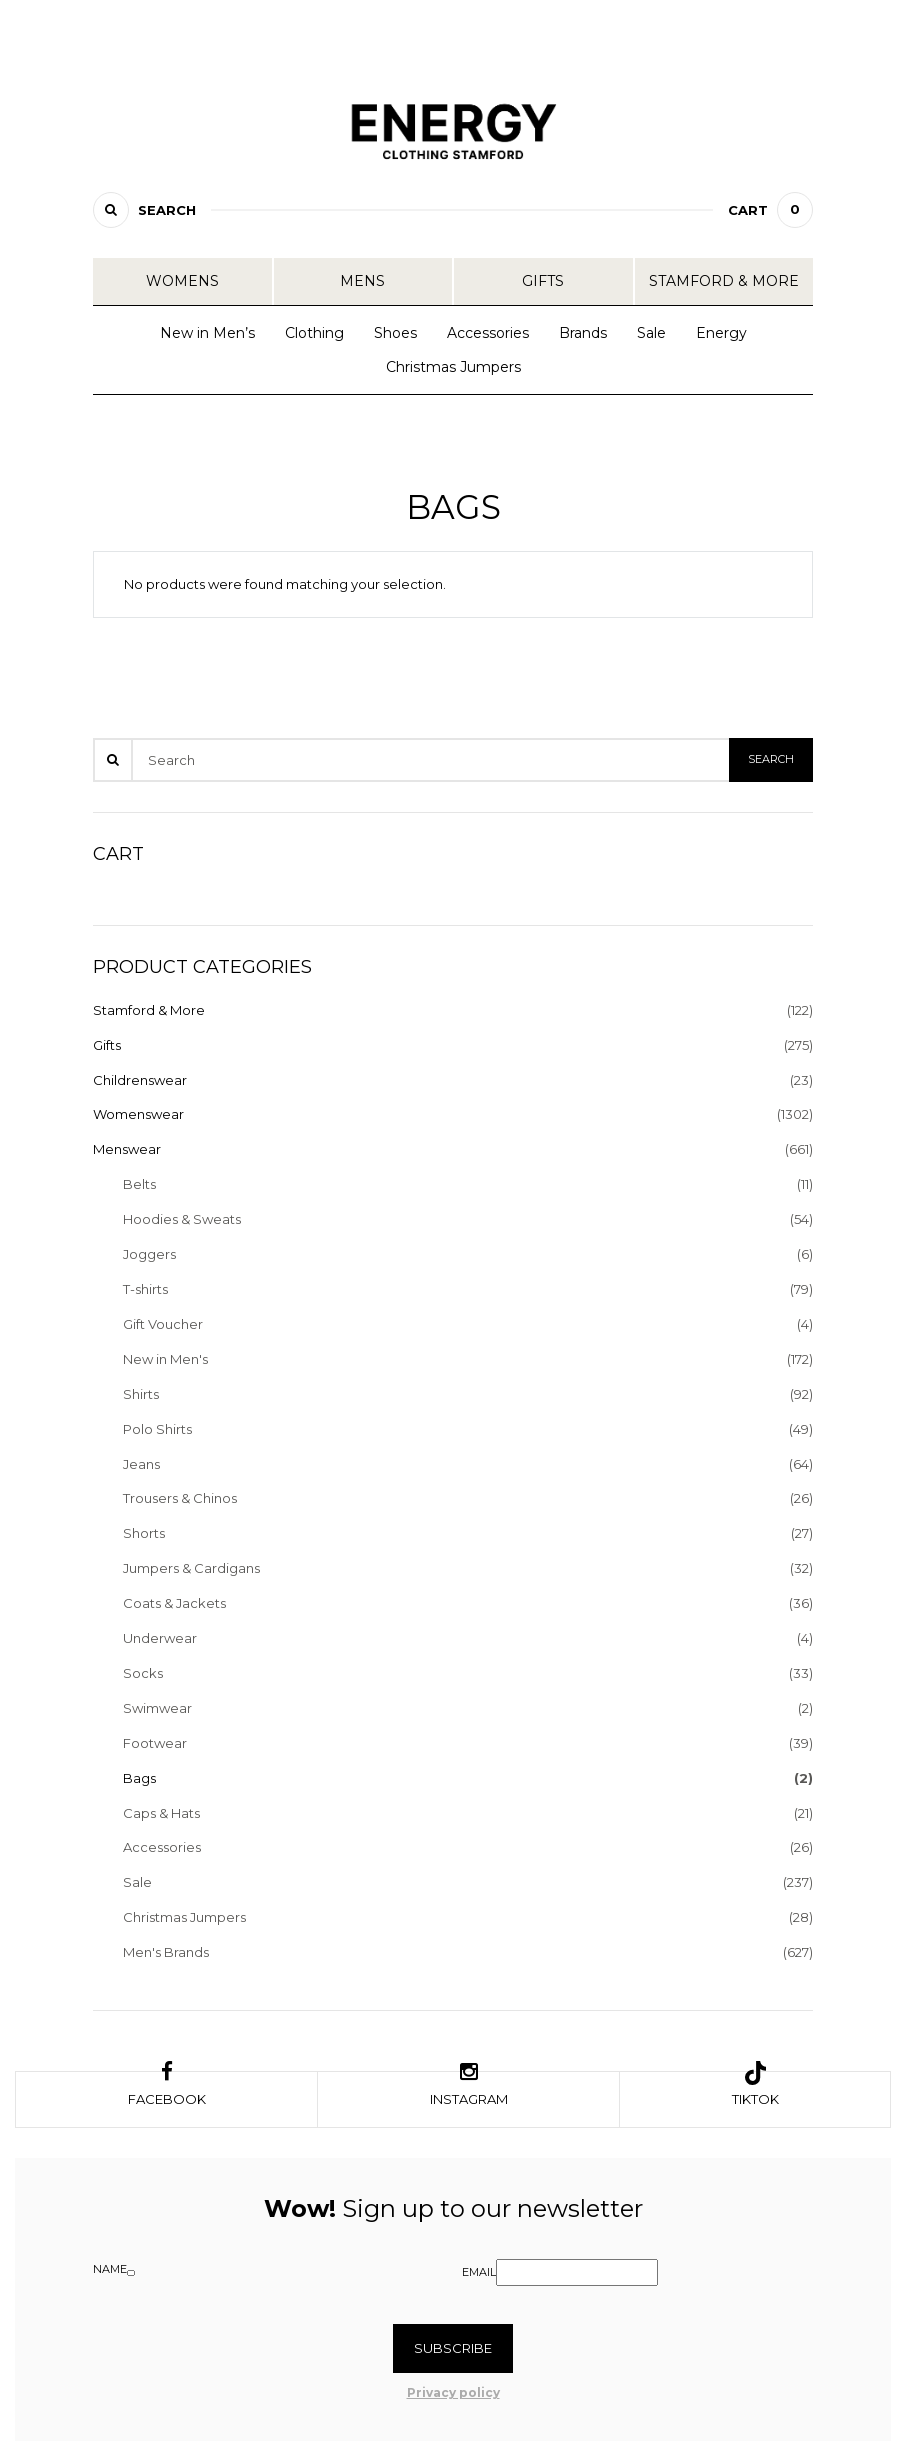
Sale (651, 333)
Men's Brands (166, 1952)
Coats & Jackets (174, 1603)
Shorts (144, 1533)
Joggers (149, 1254)
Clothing (314, 333)
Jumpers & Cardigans (191, 1568)
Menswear (127, 1149)
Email (479, 2272)
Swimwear (157, 1708)
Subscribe (453, 2348)
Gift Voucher (163, 1324)
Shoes (395, 333)
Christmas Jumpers (453, 367)
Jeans (141, 1464)
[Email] (577, 2272)
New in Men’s (207, 333)
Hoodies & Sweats (182, 1219)
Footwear (155, 1743)
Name (110, 2269)
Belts (139, 1184)
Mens (362, 281)
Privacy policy (453, 2392)
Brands (583, 333)
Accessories (488, 333)
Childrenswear (140, 1080)
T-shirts (145, 1289)
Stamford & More (724, 281)
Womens (182, 281)
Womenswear (138, 1114)
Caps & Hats (161, 1813)
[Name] (131, 2273)
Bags (139, 1778)
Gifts (543, 281)
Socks (143, 1673)
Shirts (141, 1394)
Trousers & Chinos (180, 1498)
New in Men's (165, 1359)
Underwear (160, 1638)
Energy (721, 333)
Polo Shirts (157, 1429)
